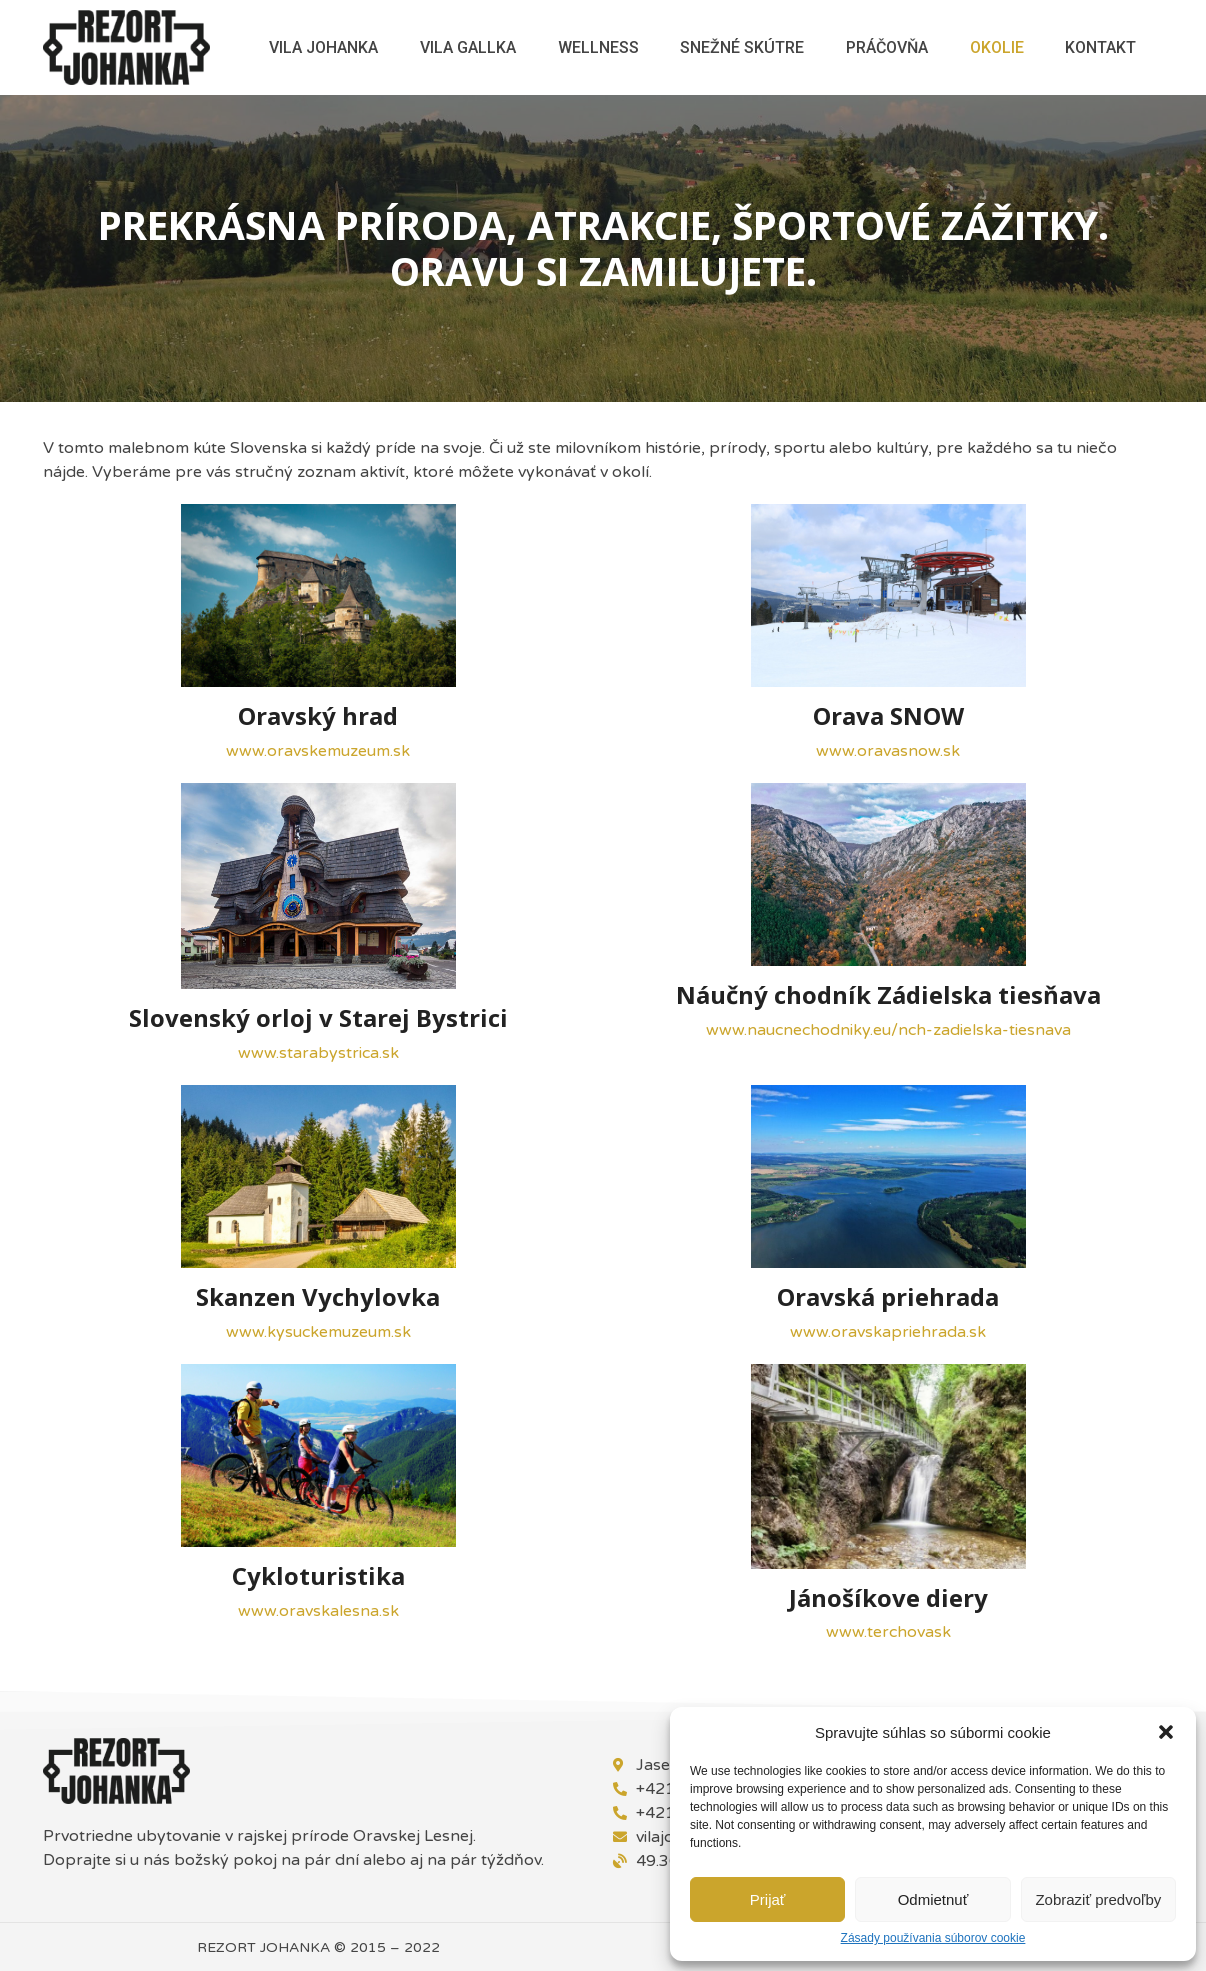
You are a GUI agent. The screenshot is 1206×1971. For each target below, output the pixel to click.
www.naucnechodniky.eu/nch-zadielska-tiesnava (888, 1030)
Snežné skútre (742, 47)
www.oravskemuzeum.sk (318, 751)
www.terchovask (888, 1632)
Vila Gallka (468, 47)
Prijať (768, 1899)
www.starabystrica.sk (318, 1053)
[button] (1166, 1732)
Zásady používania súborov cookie (933, 1938)
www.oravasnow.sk (888, 751)
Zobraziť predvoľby (1098, 1899)
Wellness (598, 47)
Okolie (997, 47)
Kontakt (1100, 47)
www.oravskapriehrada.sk (888, 1332)
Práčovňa (887, 47)
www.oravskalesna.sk (318, 1611)
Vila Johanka (323, 47)
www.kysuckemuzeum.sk (318, 1332)
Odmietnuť (933, 1899)
